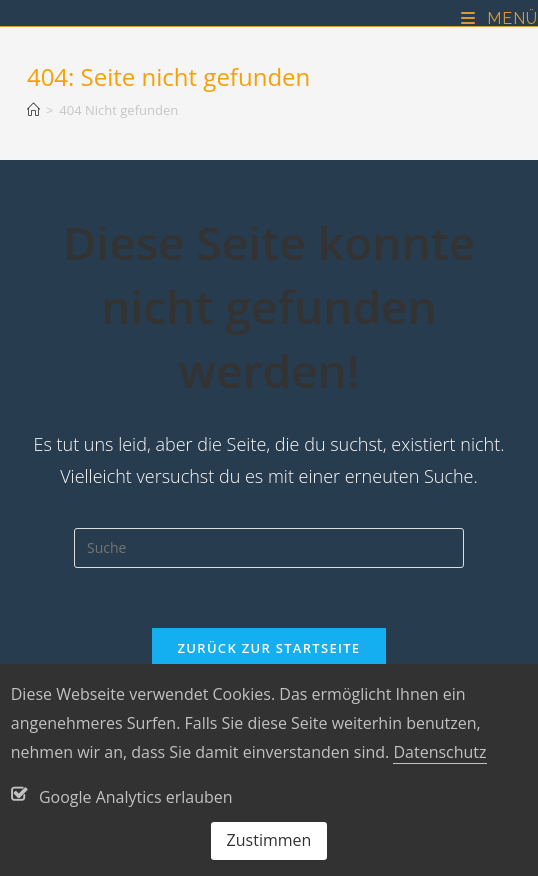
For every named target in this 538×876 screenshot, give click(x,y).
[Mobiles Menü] (499, 18)
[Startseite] (33, 110)
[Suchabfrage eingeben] (269, 548)
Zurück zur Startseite (269, 648)
